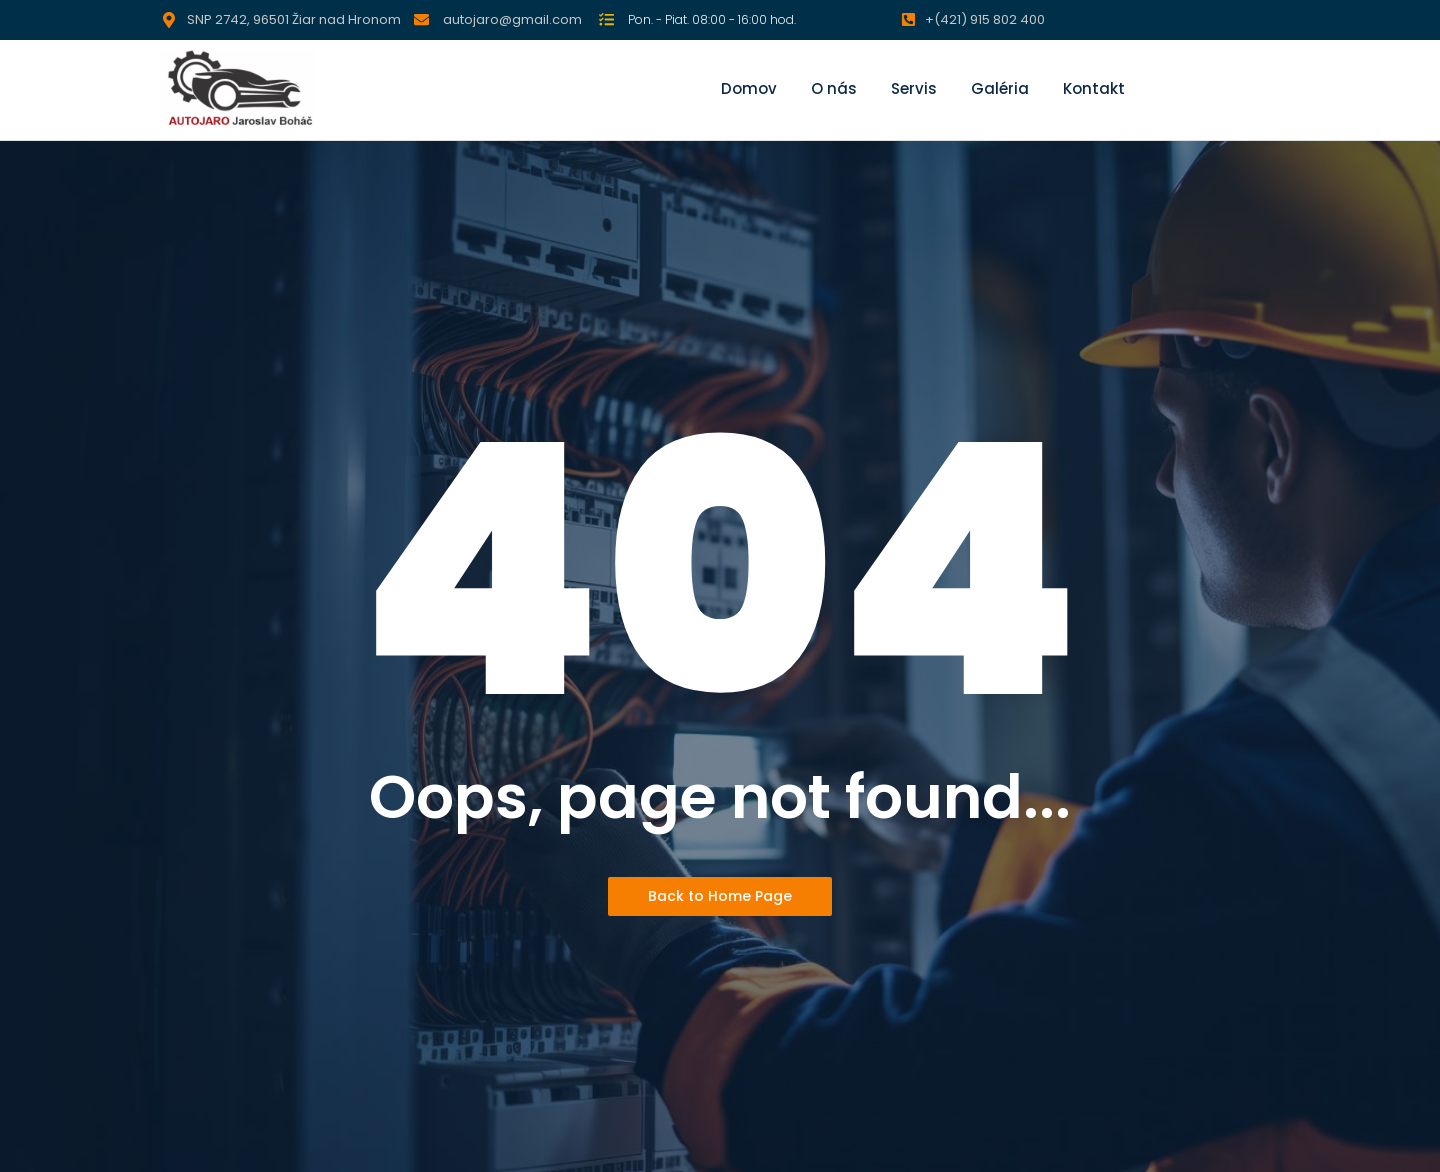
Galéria (1000, 88)
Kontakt (1094, 88)
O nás (834, 88)
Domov (749, 88)
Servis (914, 88)
